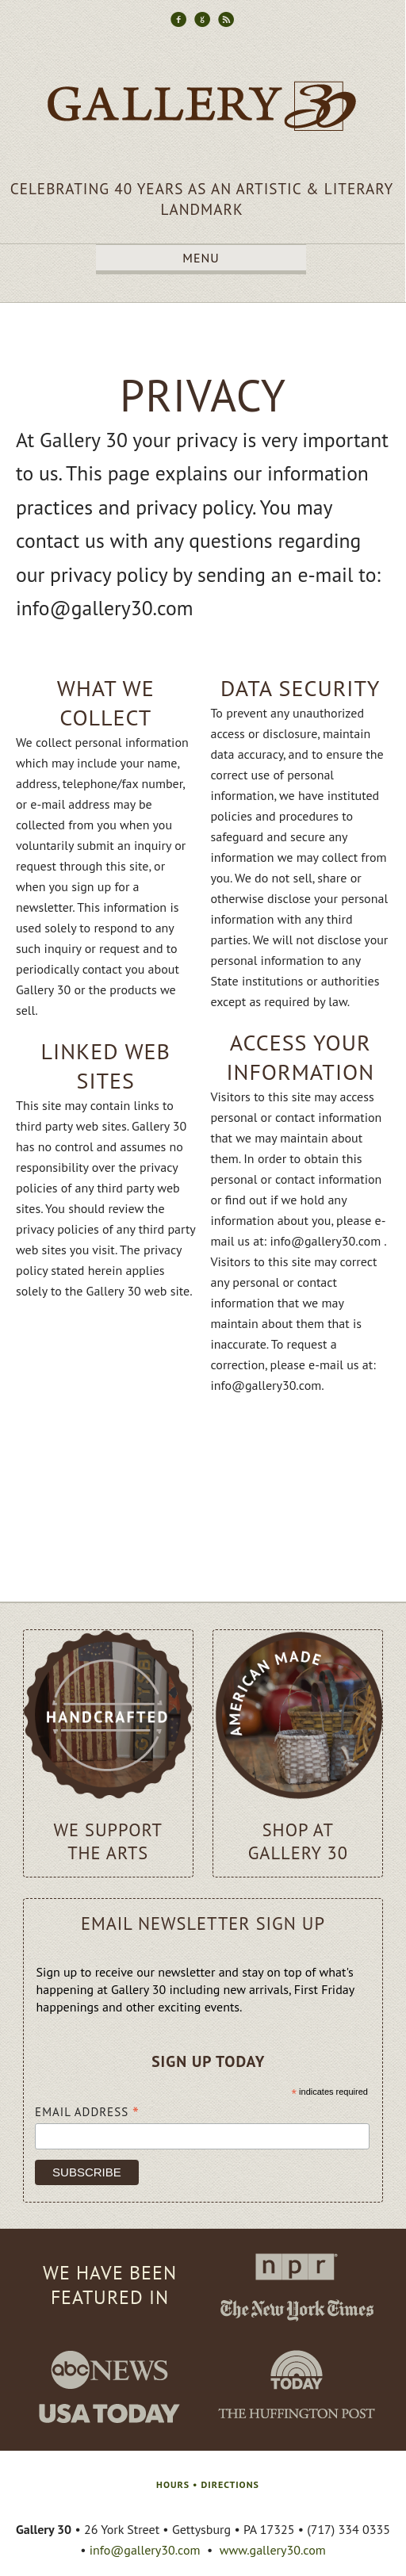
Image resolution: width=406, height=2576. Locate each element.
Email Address (87, 2111)
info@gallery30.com (145, 2550)
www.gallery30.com (273, 2550)
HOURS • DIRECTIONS (207, 2484)
